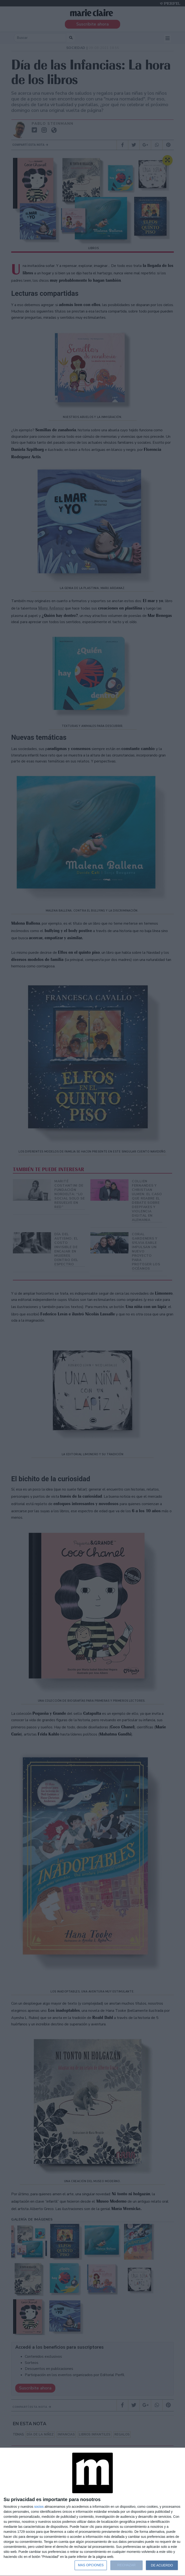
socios (39, 2506)
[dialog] (92, 2512)
